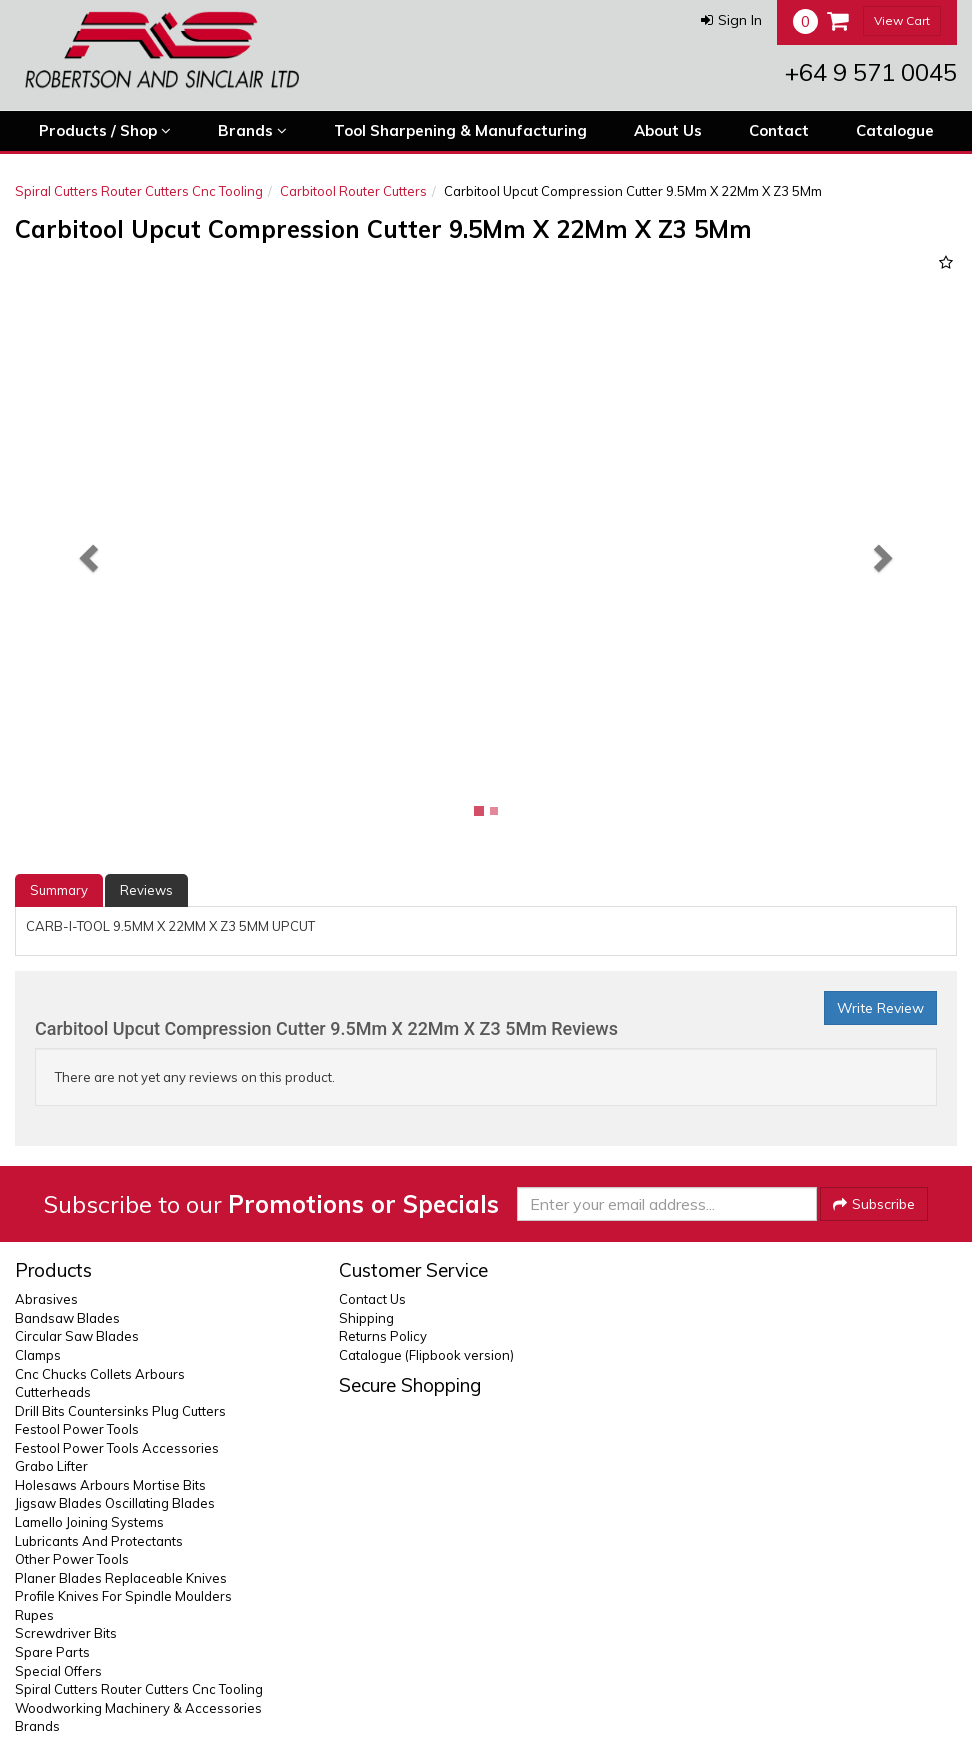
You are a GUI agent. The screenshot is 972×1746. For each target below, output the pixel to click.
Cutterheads (53, 1392)
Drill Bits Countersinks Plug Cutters (120, 1411)
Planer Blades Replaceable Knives (121, 1578)
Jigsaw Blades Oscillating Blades (115, 1503)
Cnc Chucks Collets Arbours (100, 1374)
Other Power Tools (72, 1559)
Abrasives (46, 1299)
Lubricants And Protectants (99, 1541)
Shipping (366, 1318)
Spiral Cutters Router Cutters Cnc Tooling (139, 191)
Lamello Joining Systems (89, 1522)
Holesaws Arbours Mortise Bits (110, 1485)
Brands (252, 131)
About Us (668, 130)
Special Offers (58, 1671)
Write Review (880, 1008)
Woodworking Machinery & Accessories (138, 1708)
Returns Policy (383, 1336)
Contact (779, 130)
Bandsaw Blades (67, 1318)
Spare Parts (52, 1652)
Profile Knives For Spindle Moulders (123, 1596)
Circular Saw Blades (77, 1336)
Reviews (146, 890)
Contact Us (372, 1299)
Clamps (38, 1355)
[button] (731, 20)
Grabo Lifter (51, 1466)
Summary (59, 890)
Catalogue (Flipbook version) (426, 1355)
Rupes (34, 1615)
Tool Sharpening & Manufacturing (460, 130)
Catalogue (895, 130)
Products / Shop (105, 131)
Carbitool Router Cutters (353, 191)
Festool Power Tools (77, 1429)
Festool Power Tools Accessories (117, 1448)
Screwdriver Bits (66, 1633)
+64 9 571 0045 (871, 72)
